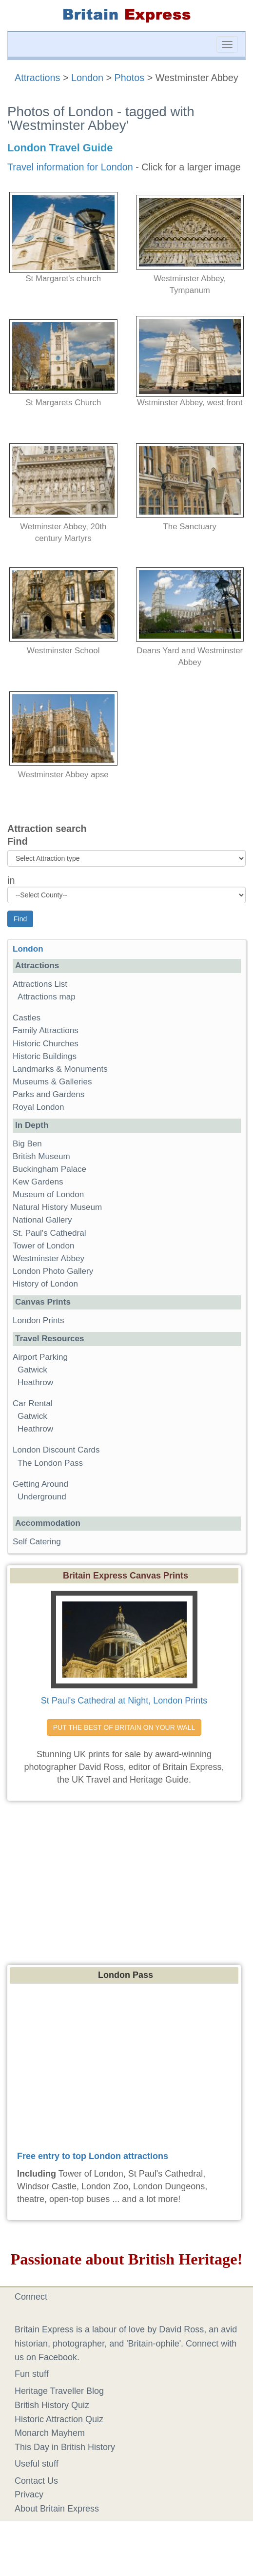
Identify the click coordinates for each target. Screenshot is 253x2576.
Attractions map (47, 996)
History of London (45, 1283)
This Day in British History (65, 2447)
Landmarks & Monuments (60, 1069)
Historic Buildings (45, 1056)
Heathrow (35, 1382)
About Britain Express (57, 2509)
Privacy (29, 2494)
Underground (42, 1496)
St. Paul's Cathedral (49, 1233)
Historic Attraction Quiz (59, 2419)
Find (17, 841)
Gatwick (32, 1369)
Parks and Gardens (48, 1094)
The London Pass (50, 1463)
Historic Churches (45, 1043)
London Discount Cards (56, 1449)
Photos (130, 77)
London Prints (38, 1320)
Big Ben (27, 1143)
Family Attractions (45, 1030)
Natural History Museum (57, 1207)
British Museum (41, 1156)
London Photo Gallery (53, 1271)
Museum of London (48, 1194)
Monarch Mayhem (50, 2433)
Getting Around (40, 1484)
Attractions (37, 77)
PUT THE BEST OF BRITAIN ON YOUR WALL (124, 1727)
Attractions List (40, 984)
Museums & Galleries (52, 1081)
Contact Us (36, 2481)
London (87, 77)
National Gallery (42, 1220)
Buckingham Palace (49, 1169)
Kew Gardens (38, 1181)
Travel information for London (70, 167)
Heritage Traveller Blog (59, 2391)
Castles (26, 1017)
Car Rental (33, 1403)
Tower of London (43, 1245)
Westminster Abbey (48, 1258)
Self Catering (37, 1541)
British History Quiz (52, 2405)
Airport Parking (40, 1357)
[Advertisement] (126, 1878)
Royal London (38, 1107)
